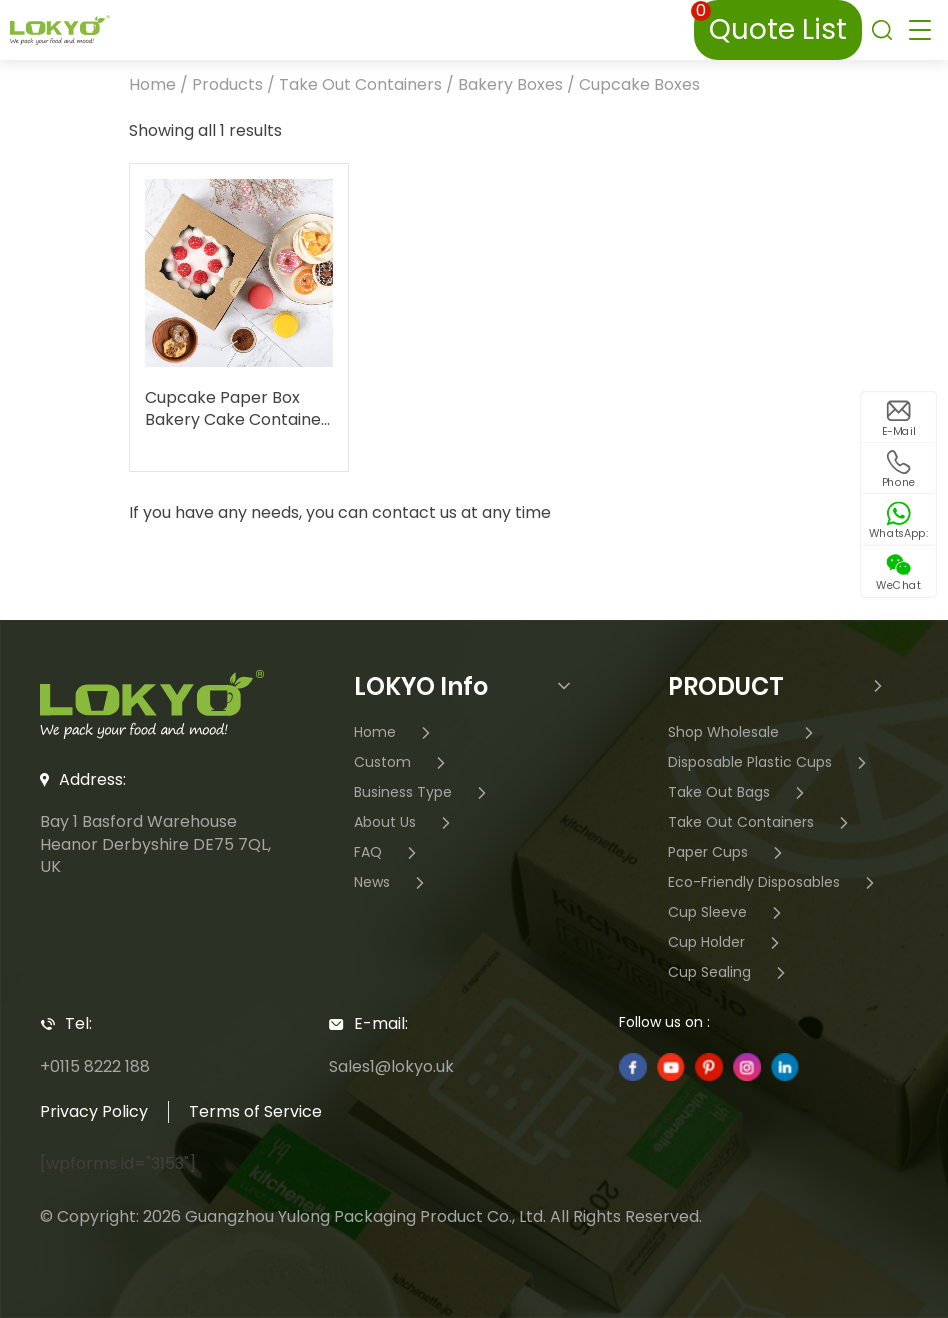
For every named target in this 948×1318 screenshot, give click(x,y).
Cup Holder (726, 943)
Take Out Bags (739, 793)
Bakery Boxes (510, 84)
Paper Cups (728, 853)
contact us (414, 512)
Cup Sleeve (727, 913)
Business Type (423, 793)
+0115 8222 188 (95, 1066)
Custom (402, 763)
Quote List (770, 24)
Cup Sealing (729, 973)
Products (227, 84)
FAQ (388, 853)
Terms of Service (255, 1111)
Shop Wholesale (743, 733)
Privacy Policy (94, 1111)
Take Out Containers (360, 84)
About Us (405, 823)
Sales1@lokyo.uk (391, 1066)
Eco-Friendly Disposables (774, 883)
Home (152, 84)
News (392, 883)
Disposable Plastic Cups (770, 763)
